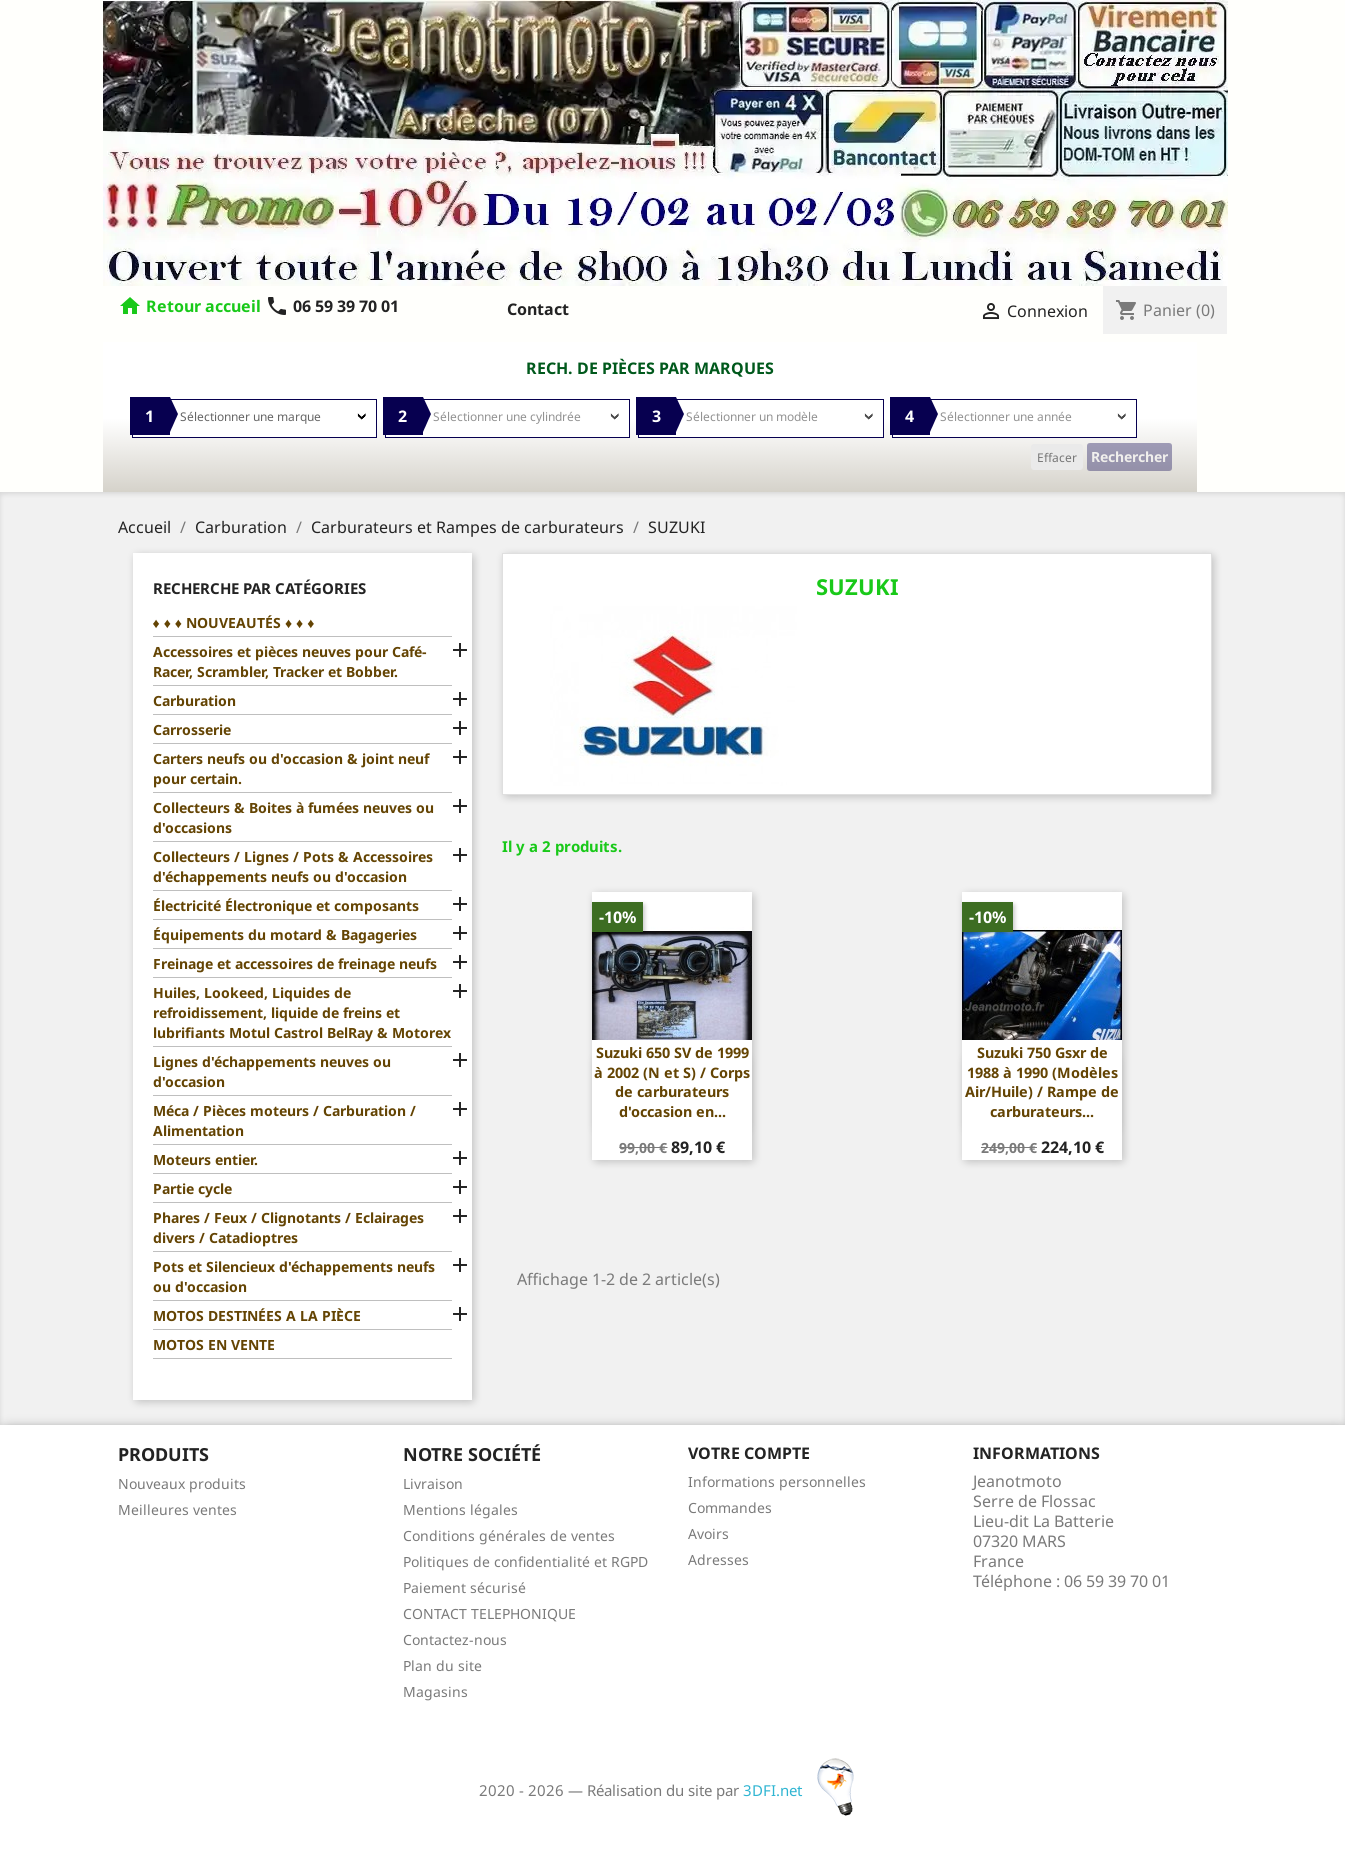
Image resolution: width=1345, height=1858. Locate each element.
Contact (538, 309)
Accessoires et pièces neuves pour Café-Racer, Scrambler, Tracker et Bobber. (289, 661)
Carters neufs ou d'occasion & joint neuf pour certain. (291, 768)
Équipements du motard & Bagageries (285, 934)
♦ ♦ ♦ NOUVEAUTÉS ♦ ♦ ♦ (234, 622)
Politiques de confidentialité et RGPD (525, 1561)
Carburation (194, 700)
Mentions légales (460, 1509)
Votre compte (749, 1453)
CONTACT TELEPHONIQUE (489, 1613)
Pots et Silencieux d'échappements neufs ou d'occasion (294, 1276)
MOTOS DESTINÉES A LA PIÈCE (257, 1315)
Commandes (730, 1507)
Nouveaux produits (182, 1483)
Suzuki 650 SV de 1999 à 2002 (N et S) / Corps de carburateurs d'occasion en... (672, 1082)
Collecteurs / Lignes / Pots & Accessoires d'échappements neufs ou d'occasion (293, 866)
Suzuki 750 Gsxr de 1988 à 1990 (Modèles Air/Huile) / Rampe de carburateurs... (1042, 1082)
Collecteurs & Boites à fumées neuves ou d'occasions (293, 817)
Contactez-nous (455, 1639)
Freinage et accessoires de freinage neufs (295, 963)
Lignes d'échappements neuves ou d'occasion (272, 1071)
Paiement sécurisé (464, 1587)
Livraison (433, 1483)
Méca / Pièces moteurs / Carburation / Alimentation (284, 1120)
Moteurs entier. (205, 1159)
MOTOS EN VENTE (214, 1344)
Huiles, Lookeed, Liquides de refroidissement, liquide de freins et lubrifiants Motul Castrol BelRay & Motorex (302, 1012)
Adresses (718, 1559)
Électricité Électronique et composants (286, 905)
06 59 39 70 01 (332, 306)
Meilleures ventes (177, 1509)
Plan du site (442, 1665)
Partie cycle (192, 1188)
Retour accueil (203, 306)
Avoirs (708, 1533)
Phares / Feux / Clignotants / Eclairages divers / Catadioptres (288, 1227)
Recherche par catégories (259, 588)
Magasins (435, 1691)
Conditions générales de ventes (509, 1535)
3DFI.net (804, 1790)
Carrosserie (192, 729)
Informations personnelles (777, 1481)
